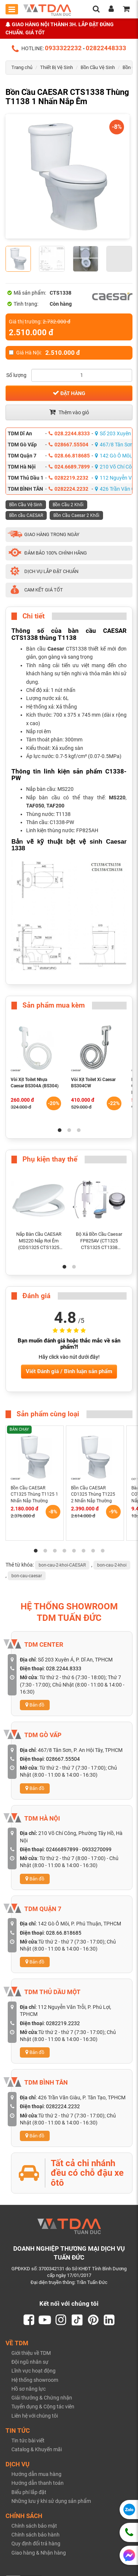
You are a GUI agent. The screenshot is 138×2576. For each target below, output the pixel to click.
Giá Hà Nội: (44, 352)
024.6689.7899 (69, 467)
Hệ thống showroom (34, 2380)
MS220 (117, 797)
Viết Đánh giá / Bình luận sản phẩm (69, 1371)
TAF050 (35, 806)
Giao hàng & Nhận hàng (38, 2553)
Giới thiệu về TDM (31, 2353)
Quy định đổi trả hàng (35, 2544)
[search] (96, 9)
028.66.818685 (69, 456)
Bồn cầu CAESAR (26, 515)
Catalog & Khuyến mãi (36, 2450)
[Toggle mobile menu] (12, 9)
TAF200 (55, 806)
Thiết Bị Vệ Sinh (56, 67)
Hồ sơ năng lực (28, 2389)
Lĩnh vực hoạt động (33, 2371)
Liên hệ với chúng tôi (34, 2416)
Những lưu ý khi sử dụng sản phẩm (51, 2501)
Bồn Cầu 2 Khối (68, 504)
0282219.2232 (68, 478)
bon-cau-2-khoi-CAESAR (62, 1565)
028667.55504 (68, 444)
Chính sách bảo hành (35, 2535)
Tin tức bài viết (28, 2441)
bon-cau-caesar (26, 1575)
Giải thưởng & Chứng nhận (41, 2398)
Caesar (56, 649)
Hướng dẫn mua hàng (36, 2475)
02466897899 (62, 1849)
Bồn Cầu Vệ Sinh (98, 67)
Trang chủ (21, 67)
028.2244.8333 (69, 433)
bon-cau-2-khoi (112, 1565)
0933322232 (63, 48)
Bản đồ (34, 1705)
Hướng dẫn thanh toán (37, 2484)
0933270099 (97, 1849)
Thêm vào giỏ (69, 412)
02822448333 (106, 48)
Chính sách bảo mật (34, 2526)
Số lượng (16, 375)
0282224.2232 (68, 489)
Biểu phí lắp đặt (28, 2493)
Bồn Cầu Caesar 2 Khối (76, 515)
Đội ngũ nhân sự (30, 2363)
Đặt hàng (69, 393)
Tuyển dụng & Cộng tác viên (42, 2407)
